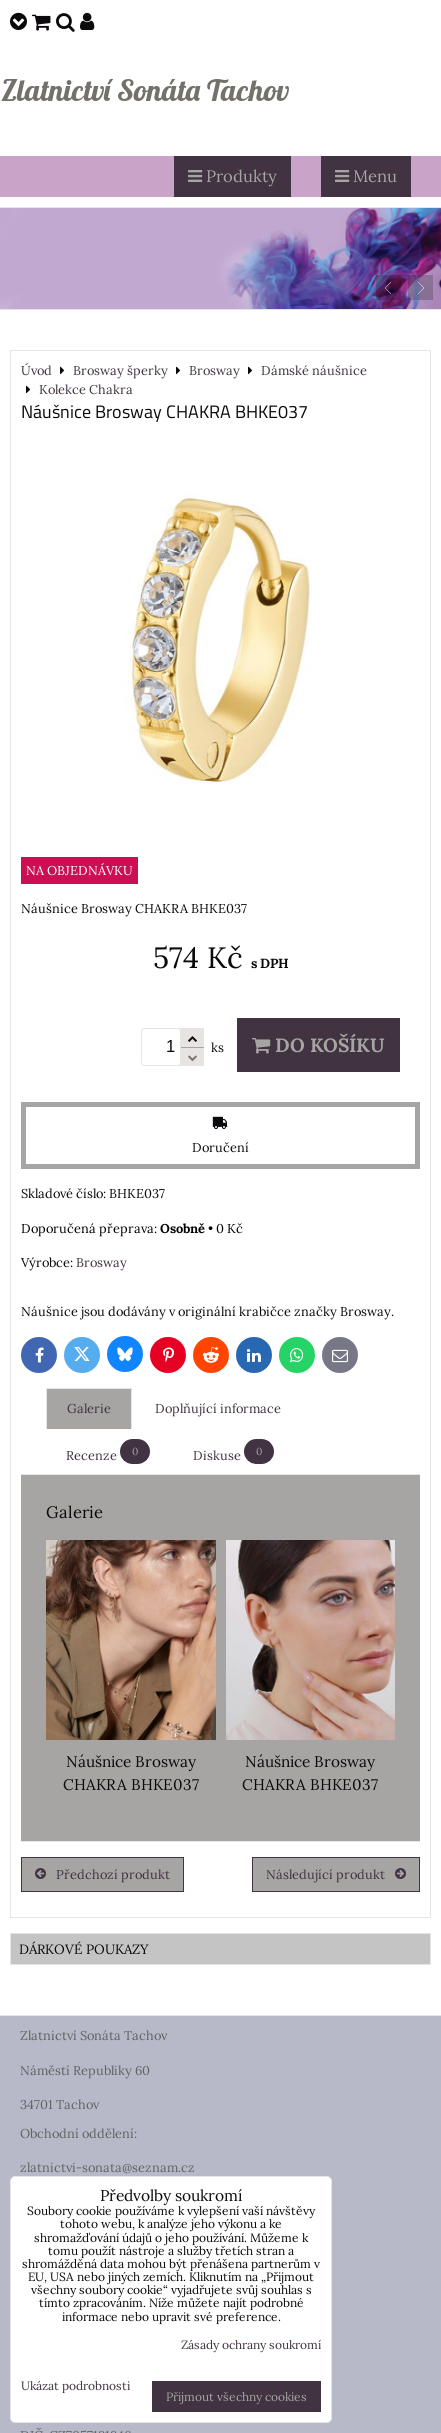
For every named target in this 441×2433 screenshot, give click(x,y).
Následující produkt (336, 1874)
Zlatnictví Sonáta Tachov (145, 90)
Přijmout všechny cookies (236, 2396)
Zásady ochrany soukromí (251, 2344)
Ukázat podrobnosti (75, 2385)
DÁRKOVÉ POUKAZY (84, 1949)
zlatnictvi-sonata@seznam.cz (107, 2167)
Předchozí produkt (102, 1874)
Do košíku (318, 1045)
